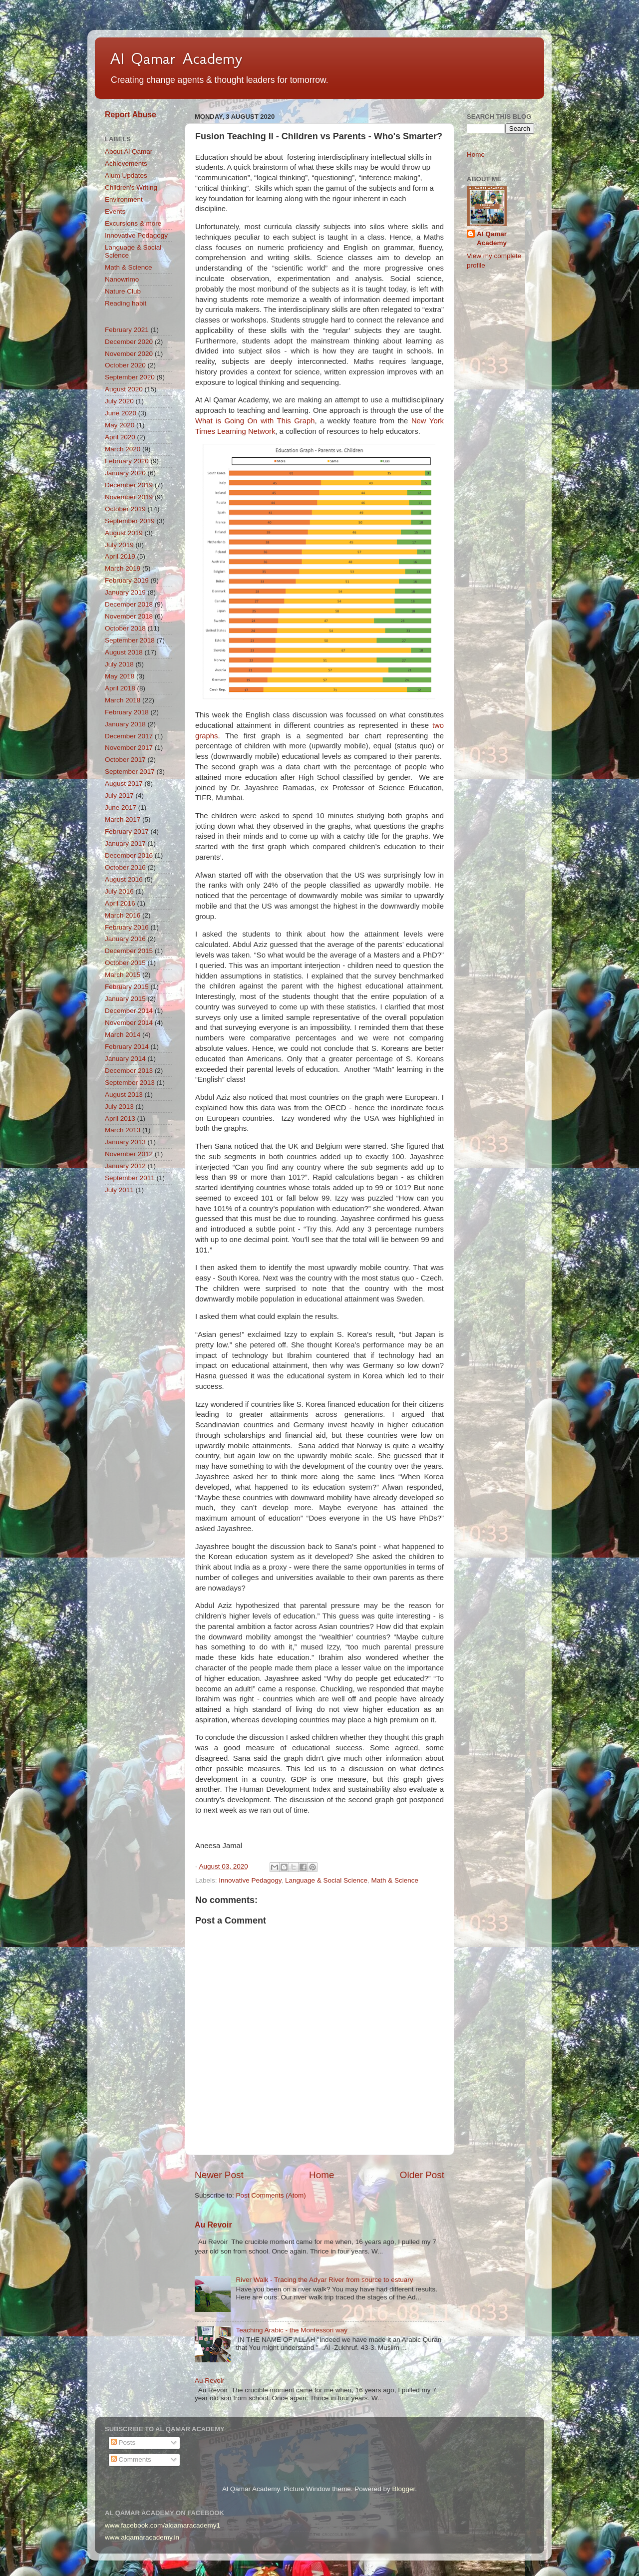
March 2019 (122, 568)
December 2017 (129, 736)
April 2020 (120, 437)
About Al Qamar (128, 151)
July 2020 (119, 401)
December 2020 (129, 341)
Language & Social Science (326, 1880)
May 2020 (119, 425)
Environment (124, 199)
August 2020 (124, 389)
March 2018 (122, 700)
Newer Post (219, 2175)
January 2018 (125, 724)
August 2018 (124, 652)
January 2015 (125, 998)
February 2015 (127, 986)
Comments (131, 2459)
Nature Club (123, 291)
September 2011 (130, 1178)
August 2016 (124, 879)
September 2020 (130, 377)
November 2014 (129, 1022)
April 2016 (120, 903)
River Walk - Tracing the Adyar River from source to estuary (324, 2279)
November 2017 (129, 747)
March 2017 (122, 819)
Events (115, 211)
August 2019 (124, 533)
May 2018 (119, 676)
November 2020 (129, 353)
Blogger (403, 2489)
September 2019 (130, 521)
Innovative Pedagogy (250, 1880)
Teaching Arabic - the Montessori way (291, 2330)
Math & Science (395, 1880)
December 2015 (129, 951)
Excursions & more (133, 223)
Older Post (422, 2175)
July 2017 (119, 795)
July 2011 (119, 1190)
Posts (123, 2442)
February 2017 (127, 831)
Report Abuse (130, 114)
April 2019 (120, 556)
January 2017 (125, 843)
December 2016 (129, 855)
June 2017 (120, 807)
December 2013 (129, 1070)
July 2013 (119, 1106)
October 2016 (125, 867)
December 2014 (129, 1010)
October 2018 (125, 628)
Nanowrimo (122, 279)
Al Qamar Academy (176, 58)
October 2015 (125, 962)
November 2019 (129, 497)
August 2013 (124, 1094)
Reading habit (125, 303)
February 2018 (127, 712)
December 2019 (129, 485)
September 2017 (130, 771)
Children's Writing (131, 187)
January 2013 (125, 1142)
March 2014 (122, 1034)
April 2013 (120, 1118)
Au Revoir (213, 2225)
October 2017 (125, 759)
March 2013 (122, 1130)
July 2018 (119, 664)
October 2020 (125, 365)
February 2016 (127, 927)
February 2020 (127, 461)
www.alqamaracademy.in (142, 2537)
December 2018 (129, 604)
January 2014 (125, 1058)
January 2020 (125, 473)
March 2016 (122, 915)
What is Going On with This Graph (255, 421)
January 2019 (125, 592)
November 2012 (129, 1154)
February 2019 (127, 580)
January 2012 (125, 1166)
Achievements (126, 163)
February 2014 (127, 1046)
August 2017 (124, 783)
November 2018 (129, 616)
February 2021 (127, 329)
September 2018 (130, 640)
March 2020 (122, 449)
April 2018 (120, 688)
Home (321, 2175)
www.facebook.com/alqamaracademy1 (162, 2525)
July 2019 (119, 545)
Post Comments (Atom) (271, 2195)
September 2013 (130, 1082)
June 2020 (120, 413)
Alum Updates (126, 175)
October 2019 (125, 509)
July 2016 (119, 891)
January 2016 (125, 939)
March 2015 (122, 974)
